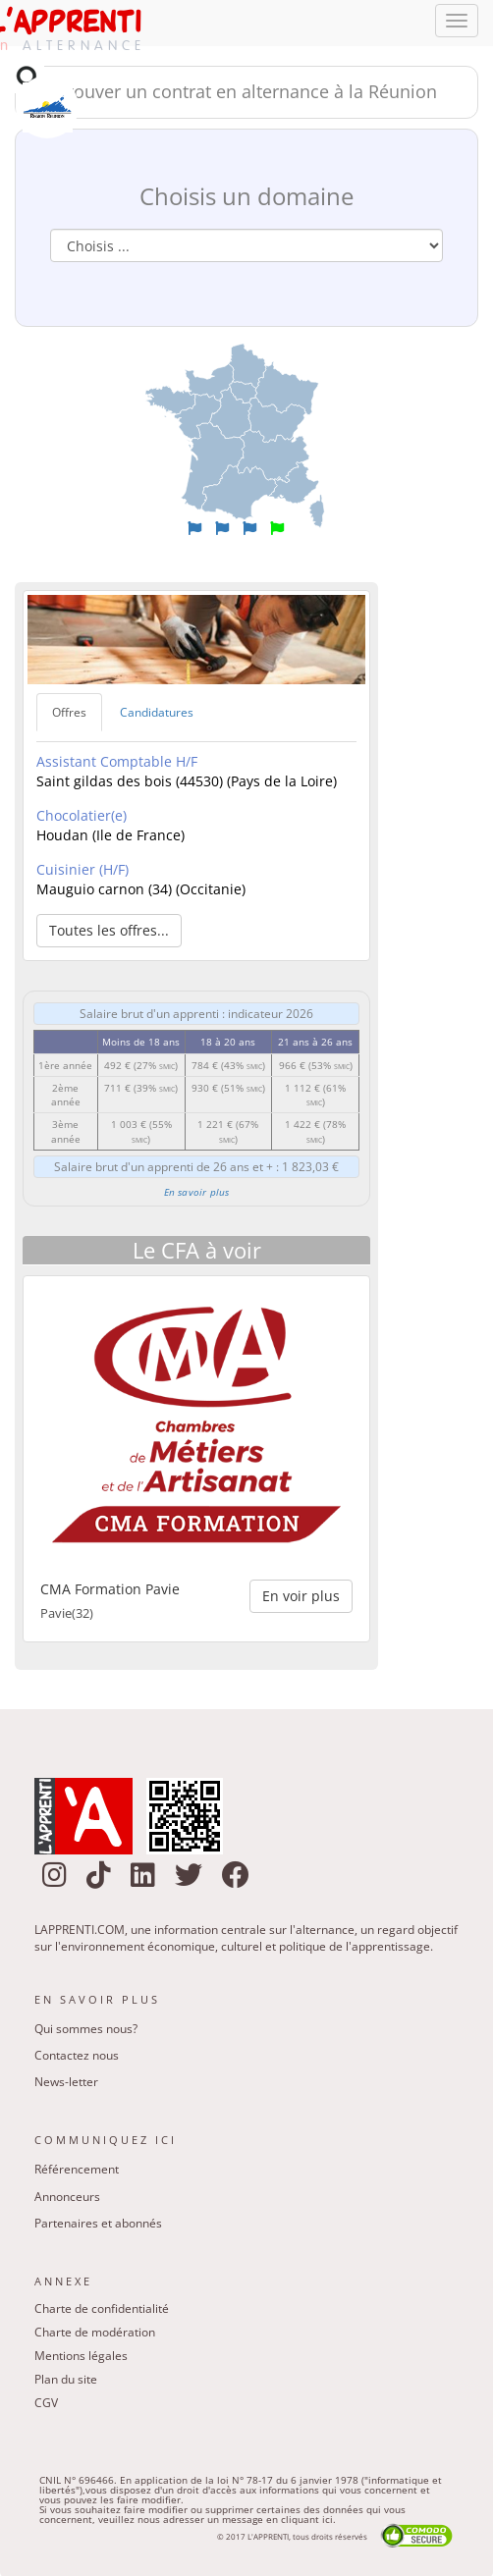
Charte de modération (94, 2332)
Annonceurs (67, 2196)
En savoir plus (197, 1192)
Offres (69, 712)
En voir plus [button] (301, 1595)
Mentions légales (81, 2355)
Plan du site (65, 2379)
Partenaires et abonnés (98, 2223)
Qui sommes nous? (85, 2028)
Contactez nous (76, 2055)
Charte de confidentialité (101, 2308)
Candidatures (156, 712)
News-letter (66, 2081)
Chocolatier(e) (81, 815)
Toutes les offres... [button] (109, 930)
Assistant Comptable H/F (116, 761)
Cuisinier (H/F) (82, 869)
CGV (46, 2402)
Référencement (76, 2169)
